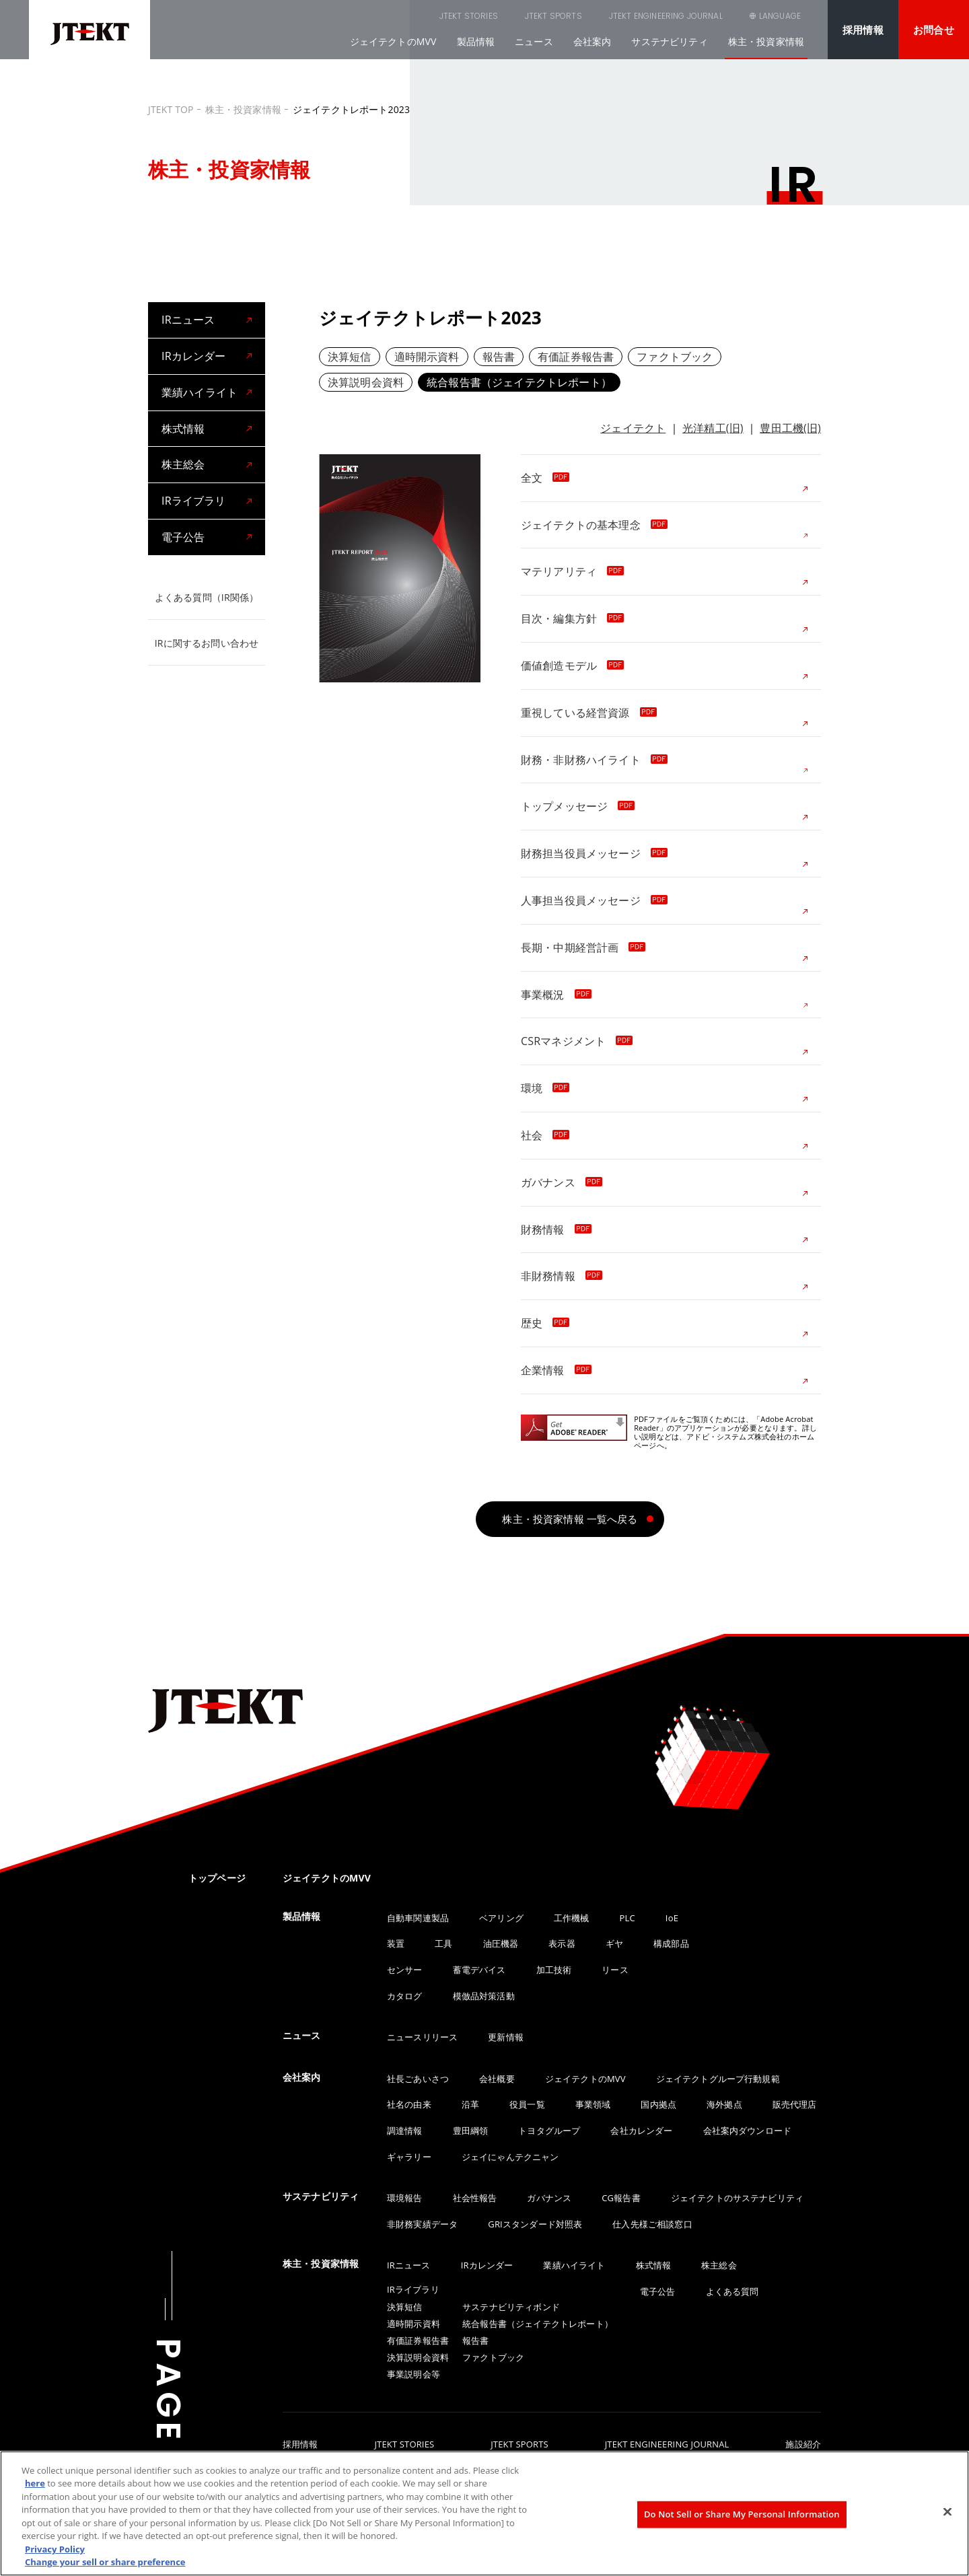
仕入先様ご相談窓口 (652, 2224)
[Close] (947, 2511)
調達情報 (405, 2130)
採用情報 (863, 29)
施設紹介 (803, 2444)
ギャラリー (409, 2157)
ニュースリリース (422, 2037)
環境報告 (405, 2198)
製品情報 (476, 41)
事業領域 (593, 2104)
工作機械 (571, 1918)
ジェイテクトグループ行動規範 (718, 2079)
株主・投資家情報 (766, 41)
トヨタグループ (549, 2130)
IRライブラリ (193, 500)
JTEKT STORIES (400, 16)
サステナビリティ (669, 41)
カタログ (405, 1996)
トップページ (217, 1877)
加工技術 (554, 1970)
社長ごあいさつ (418, 2079)
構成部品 (671, 1943)
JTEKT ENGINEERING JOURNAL (598, 16)
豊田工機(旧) (790, 428)
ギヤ (614, 1943)
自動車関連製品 (418, 1918)
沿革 (470, 2104)
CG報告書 (621, 2198)
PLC (627, 1918)
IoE (672, 1918)
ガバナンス (549, 2198)
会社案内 (592, 41)
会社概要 (497, 2079)
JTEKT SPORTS (485, 16)
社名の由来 (409, 2104)
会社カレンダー (641, 2130)
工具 (443, 1943)
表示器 (561, 1943)
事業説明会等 (413, 2374)
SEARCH (706, 16)
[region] (484, 2513)
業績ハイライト (200, 392)
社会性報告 (475, 2198)
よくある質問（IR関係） (206, 597)
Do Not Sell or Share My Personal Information (742, 2514)
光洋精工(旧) (713, 428)
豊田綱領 (471, 2130)
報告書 (498, 356)
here (35, 2483)
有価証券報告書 (576, 356)
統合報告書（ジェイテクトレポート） (519, 382)
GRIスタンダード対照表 (535, 2224)
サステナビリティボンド (511, 2307)
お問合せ (933, 29)
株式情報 (183, 428)
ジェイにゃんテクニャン (510, 2157)
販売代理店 (795, 2104)
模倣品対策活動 (484, 1996)
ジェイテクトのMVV (393, 41)
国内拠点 (658, 2104)
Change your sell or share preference (105, 2562)
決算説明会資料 (366, 382)
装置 (395, 1943)
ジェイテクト (633, 428)
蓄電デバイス (479, 1970)
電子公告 (183, 537)
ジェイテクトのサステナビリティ (737, 2198)
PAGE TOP (168, 2437)
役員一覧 (527, 2104)
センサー (405, 1970)
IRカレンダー (193, 356)
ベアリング (501, 1918)
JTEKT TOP (171, 109)
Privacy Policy (55, 2549)
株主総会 (183, 464)
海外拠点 (724, 2104)
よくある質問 (732, 2291)
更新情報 (506, 2037)
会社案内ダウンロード (747, 2130)
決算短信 (349, 356)
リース (615, 1970)
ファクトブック (675, 356)
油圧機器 (501, 1943)
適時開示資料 (427, 356)
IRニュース (188, 319)
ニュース (534, 41)
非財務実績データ (422, 2224)
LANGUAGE (780, 16)
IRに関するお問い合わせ (206, 643)
